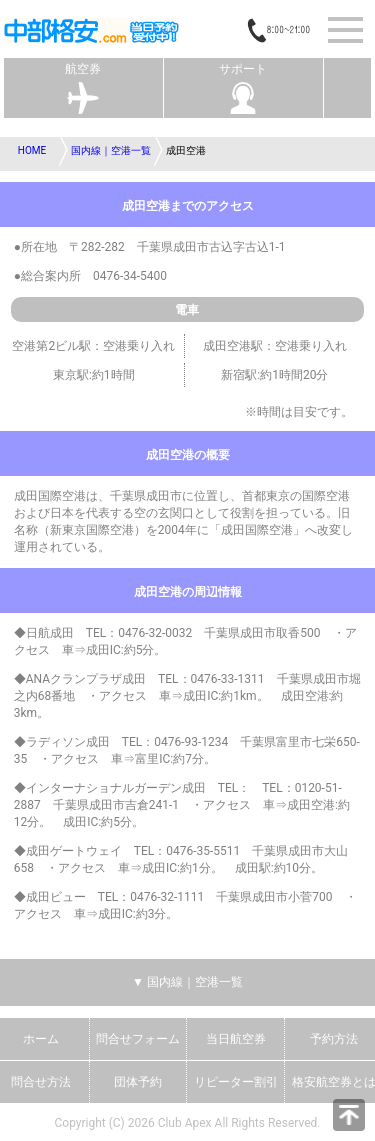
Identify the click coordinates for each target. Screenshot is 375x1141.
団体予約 (138, 1082)
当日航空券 (236, 1039)
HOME (32, 150)
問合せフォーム (138, 1039)
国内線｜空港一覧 (111, 150)
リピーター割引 (236, 1082)
